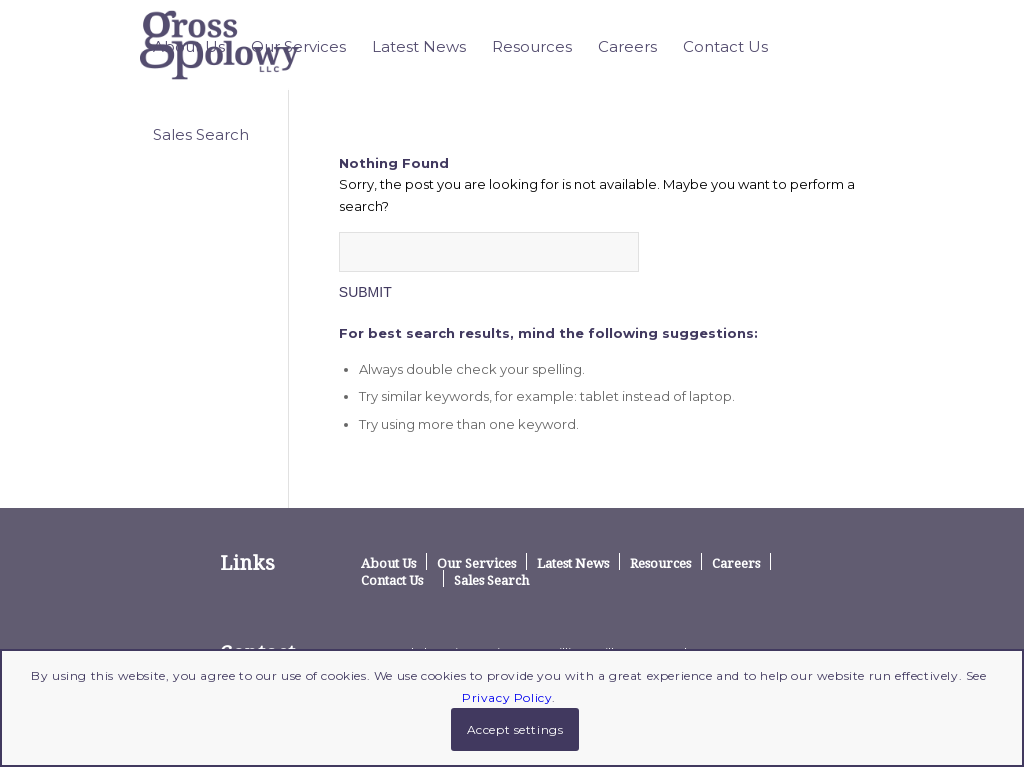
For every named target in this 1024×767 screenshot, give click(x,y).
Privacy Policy (507, 697)
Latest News (573, 563)
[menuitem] (189, 47)
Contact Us (392, 580)
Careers (736, 563)
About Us (388, 563)
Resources (660, 563)
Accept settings (515, 729)
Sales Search (491, 580)
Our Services (476, 563)
